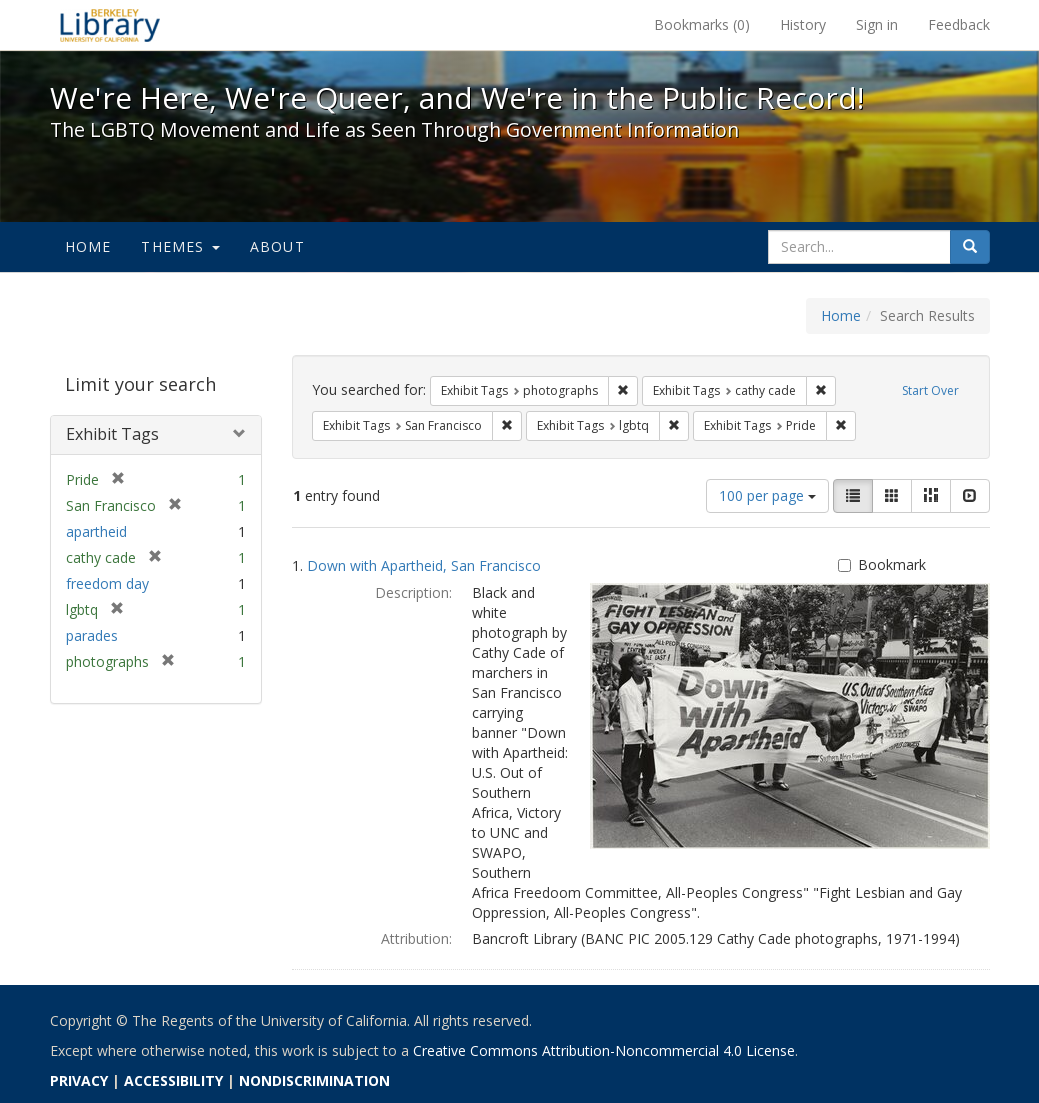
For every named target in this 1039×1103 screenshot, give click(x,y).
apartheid (96, 531)
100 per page (767, 495)
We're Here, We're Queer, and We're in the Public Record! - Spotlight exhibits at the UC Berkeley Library (110, 25)
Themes (180, 246)
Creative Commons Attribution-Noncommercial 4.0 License (604, 1050)
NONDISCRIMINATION (314, 1080)
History (803, 24)
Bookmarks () (702, 24)
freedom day (107, 583)
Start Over (930, 390)
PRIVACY (79, 1080)
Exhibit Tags (112, 434)
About (277, 246)
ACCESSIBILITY (173, 1080)
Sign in (877, 24)
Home (88, 246)
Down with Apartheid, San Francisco (424, 565)
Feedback (959, 24)
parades (92, 635)
